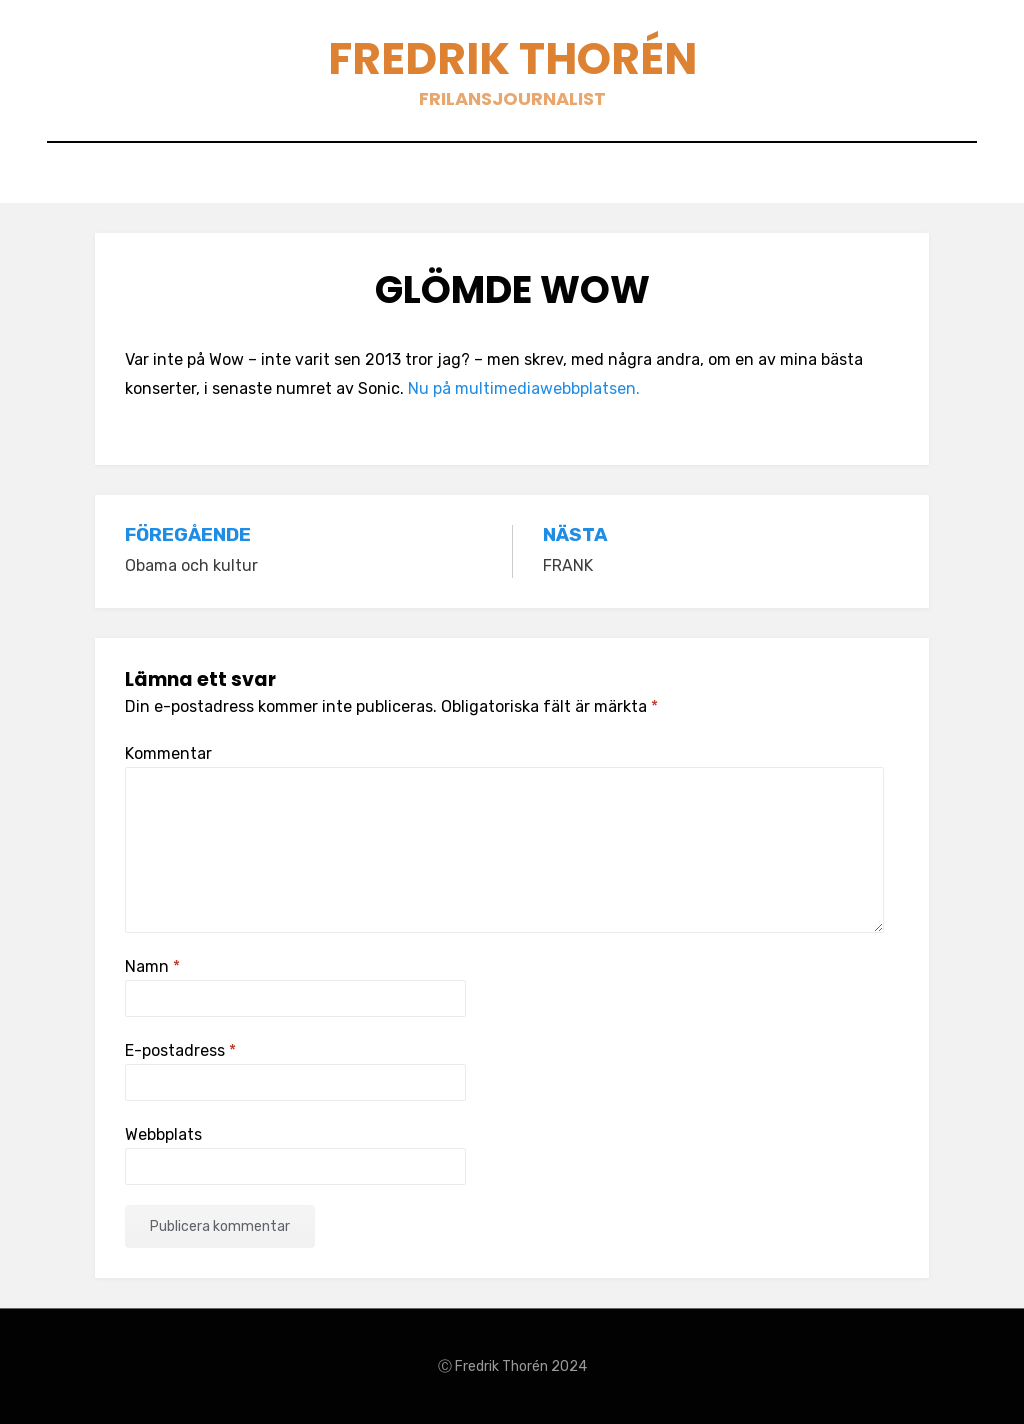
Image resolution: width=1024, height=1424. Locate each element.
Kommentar (168, 753)
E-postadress (180, 1050)
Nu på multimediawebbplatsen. (526, 388)
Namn (152, 966)
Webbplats (163, 1134)
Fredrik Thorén (512, 58)
